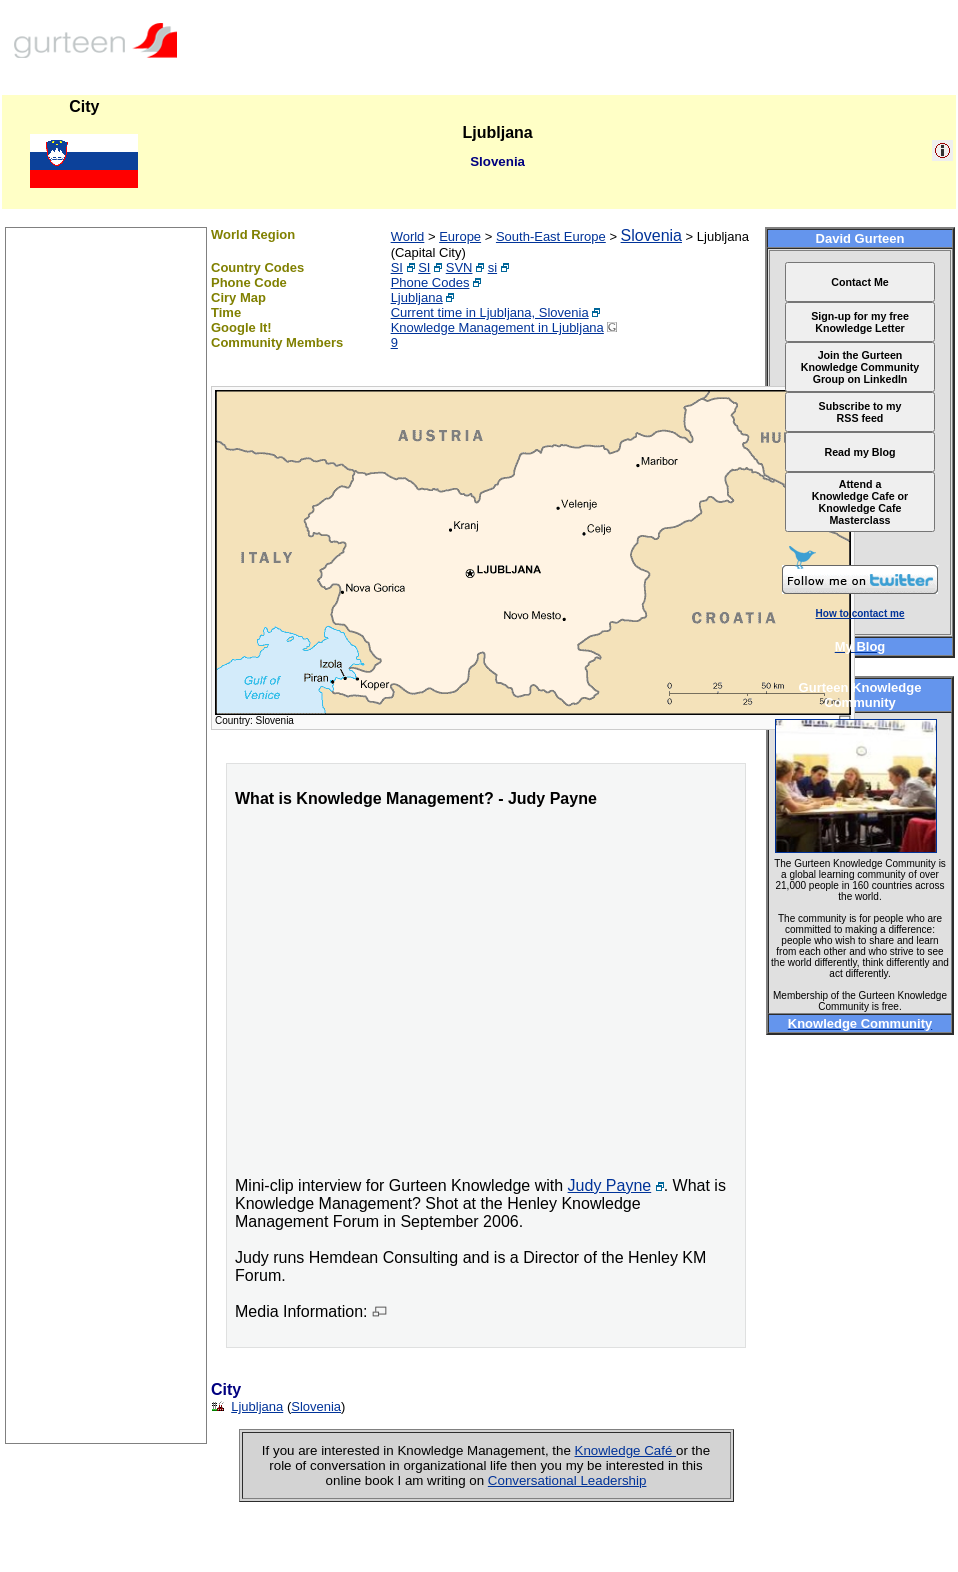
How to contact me (860, 613)
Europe (460, 236)
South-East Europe (551, 236)
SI (397, 267)
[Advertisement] (106, 1143)
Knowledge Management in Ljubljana (497, 327)
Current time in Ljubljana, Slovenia (490, 312)
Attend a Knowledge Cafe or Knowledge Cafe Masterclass (860, 502)
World (408, 236)
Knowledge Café (626, 1450)
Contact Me (859, 282)
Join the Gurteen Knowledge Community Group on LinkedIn (860, 367)
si (492, 267)
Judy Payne (610, 1185)
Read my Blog (859, 452)
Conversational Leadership (567, 1480)
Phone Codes (430, 282)
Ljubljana (417, 297)
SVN (459, 267)
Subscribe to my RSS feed (860, 412)
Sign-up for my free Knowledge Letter (860, 322)
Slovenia (651, 235)
